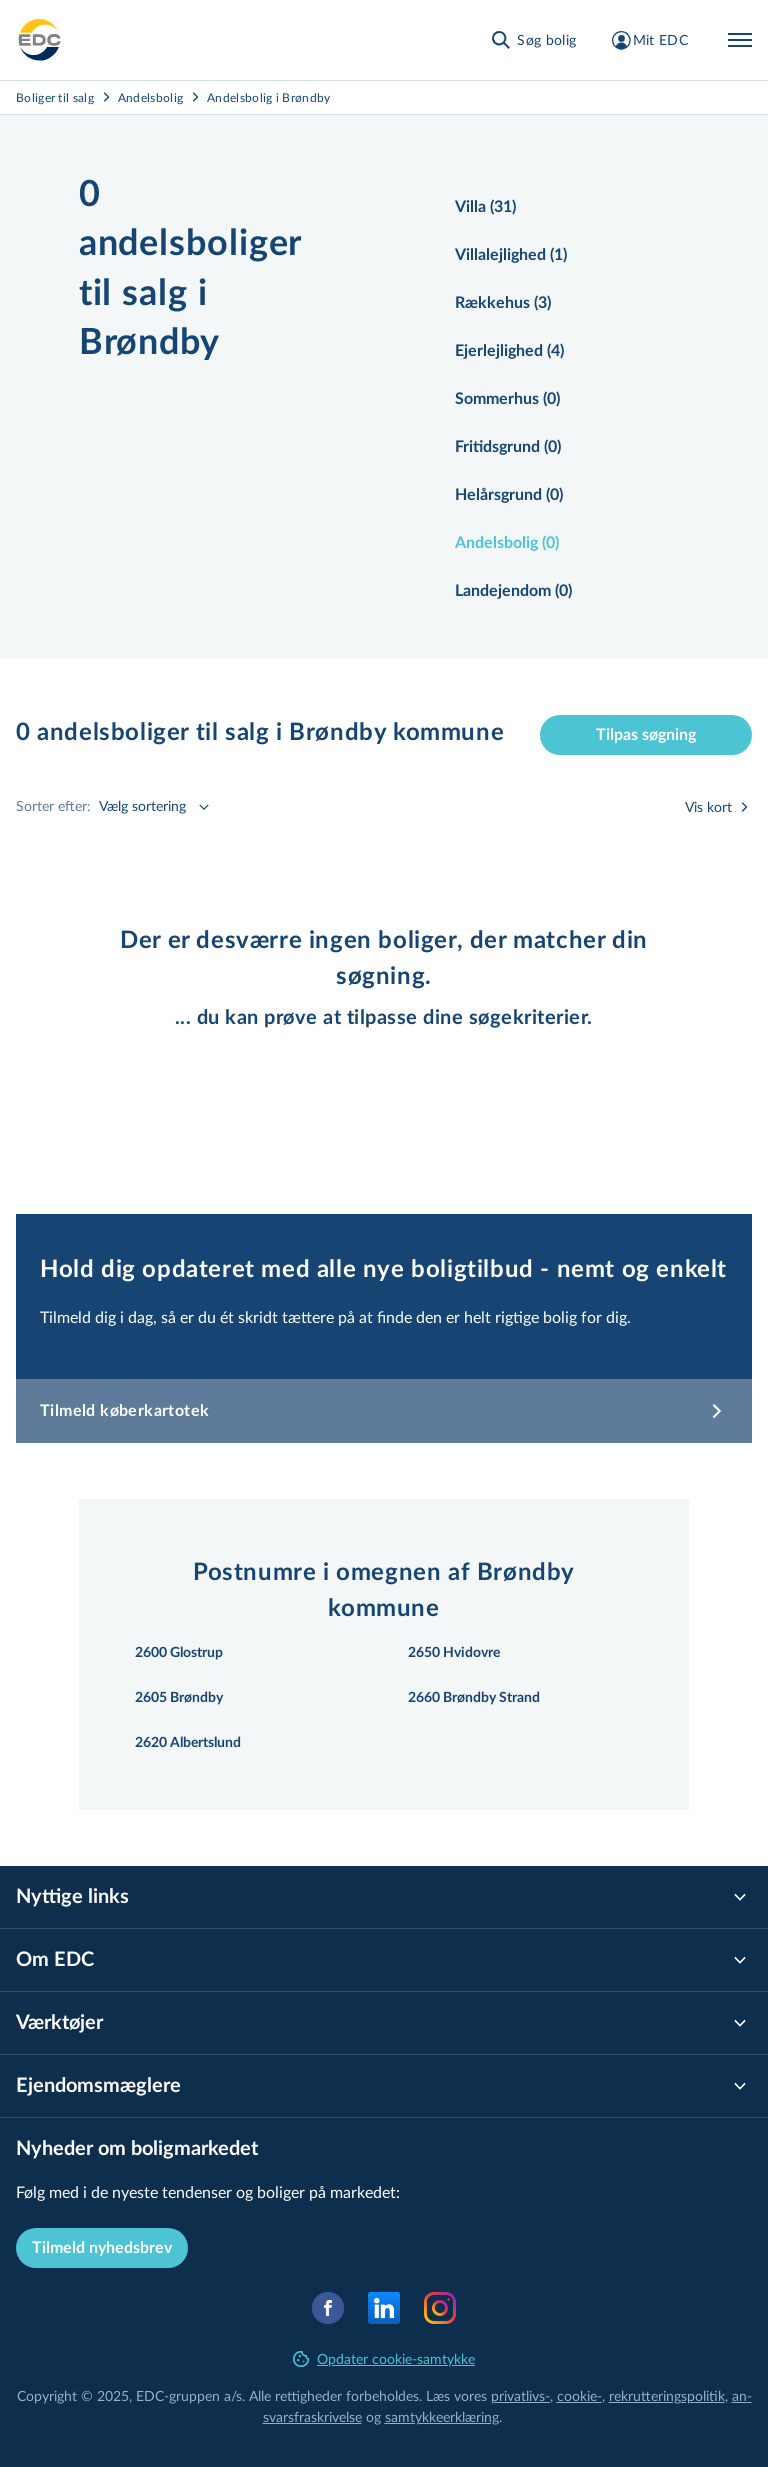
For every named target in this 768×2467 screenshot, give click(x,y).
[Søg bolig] (532, 40)
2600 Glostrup (179, 1653)
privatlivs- (520, 2395)
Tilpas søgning (646, 735)
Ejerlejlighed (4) (509, 351)
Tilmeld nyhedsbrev (102, 2248)
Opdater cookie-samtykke (384, 2358)
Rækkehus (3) (503, 303)
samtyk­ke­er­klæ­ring (442, 2416)
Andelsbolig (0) (507, 543)
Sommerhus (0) (507, 399)
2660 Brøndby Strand (474, 1698)
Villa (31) (485, 207)
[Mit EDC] (648, 40)
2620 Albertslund (188, 1743)
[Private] (40, 40)
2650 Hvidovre (454, 1653)
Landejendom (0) (513, 591)
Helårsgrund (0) (509, 495)
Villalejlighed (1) (511, 255)
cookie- (579, 2395)
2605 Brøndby (179, 1698)
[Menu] (740, 40)
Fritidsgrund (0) (508, 447)
